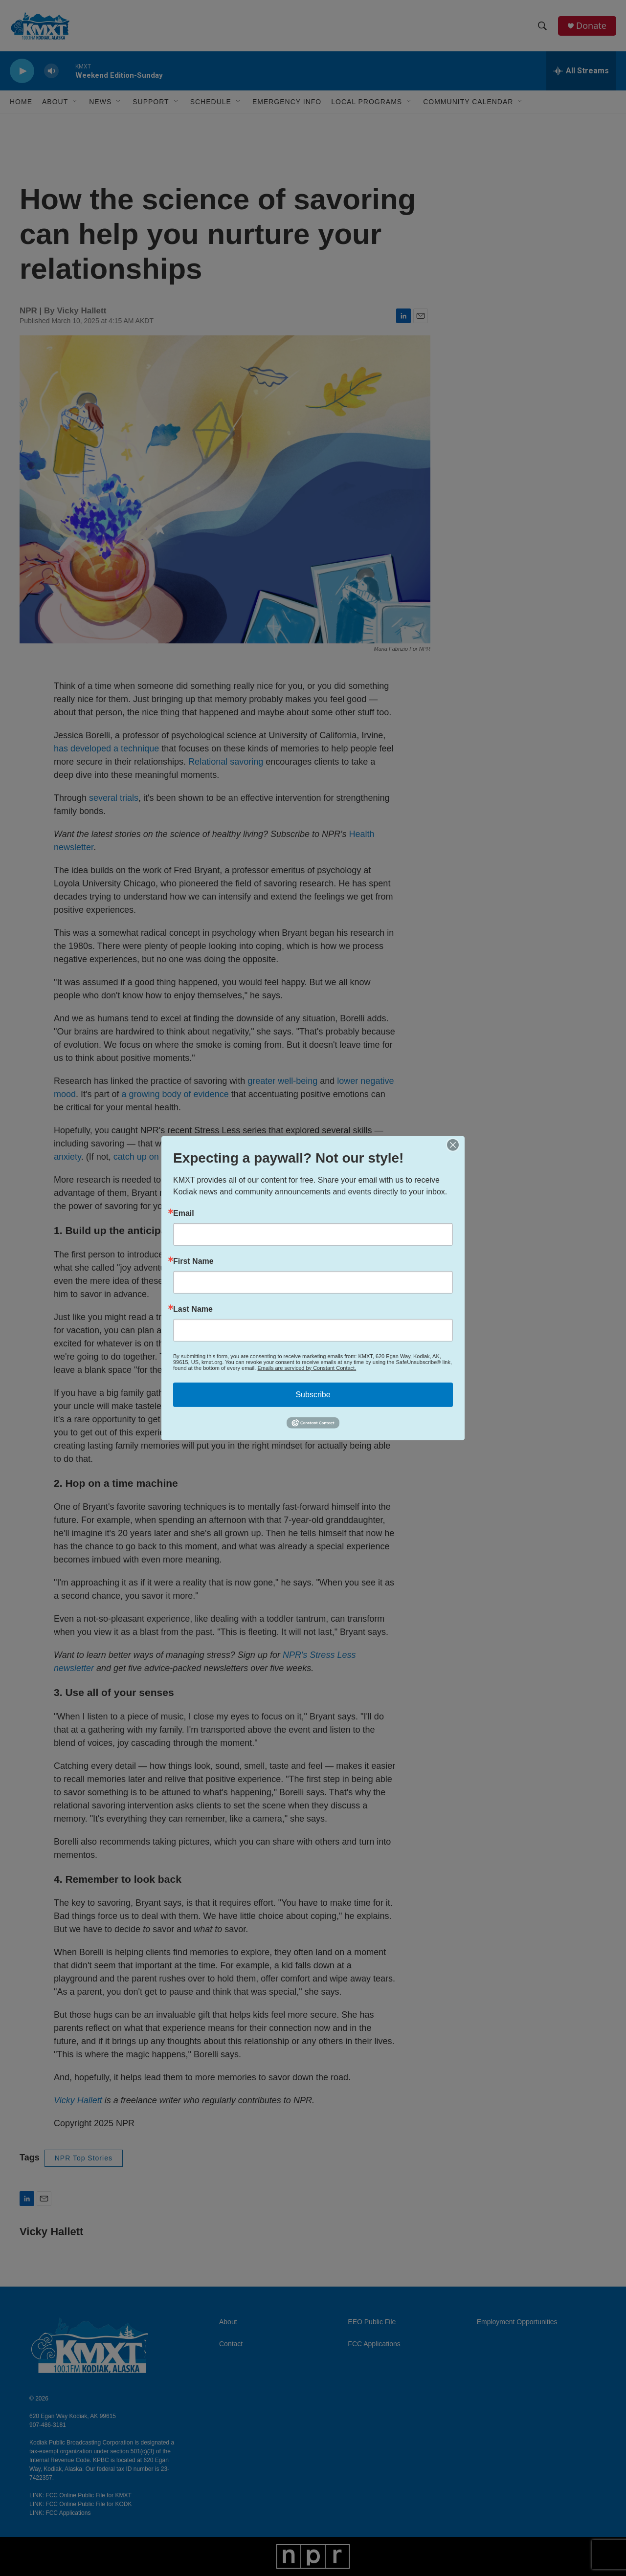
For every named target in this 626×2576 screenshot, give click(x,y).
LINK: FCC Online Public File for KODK (80, 2504)
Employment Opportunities (517, 2322)
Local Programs (366, 102)
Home (21, 102)
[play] (22, 71)
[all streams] (581, 70)
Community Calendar (468, 102)
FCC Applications (374, 2344)
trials (129, 798)
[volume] (51, 71)
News (100, 102)
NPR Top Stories (83, 2158)
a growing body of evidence (175, 1094)
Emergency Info (286, 102)
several (103, 798)
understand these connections (240, 1180)
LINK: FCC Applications (59, 2513)
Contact (231, 2344)
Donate (591, 26)
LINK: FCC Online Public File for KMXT (80, 2495)
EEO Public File (372, 2322)
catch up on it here (149, 1157)
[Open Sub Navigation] (75, 102)
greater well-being (282, 1081)
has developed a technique (106, 748)
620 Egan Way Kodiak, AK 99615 (72, 2416)
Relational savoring (225, 762)
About (228, 2322)
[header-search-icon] (542, 26)
